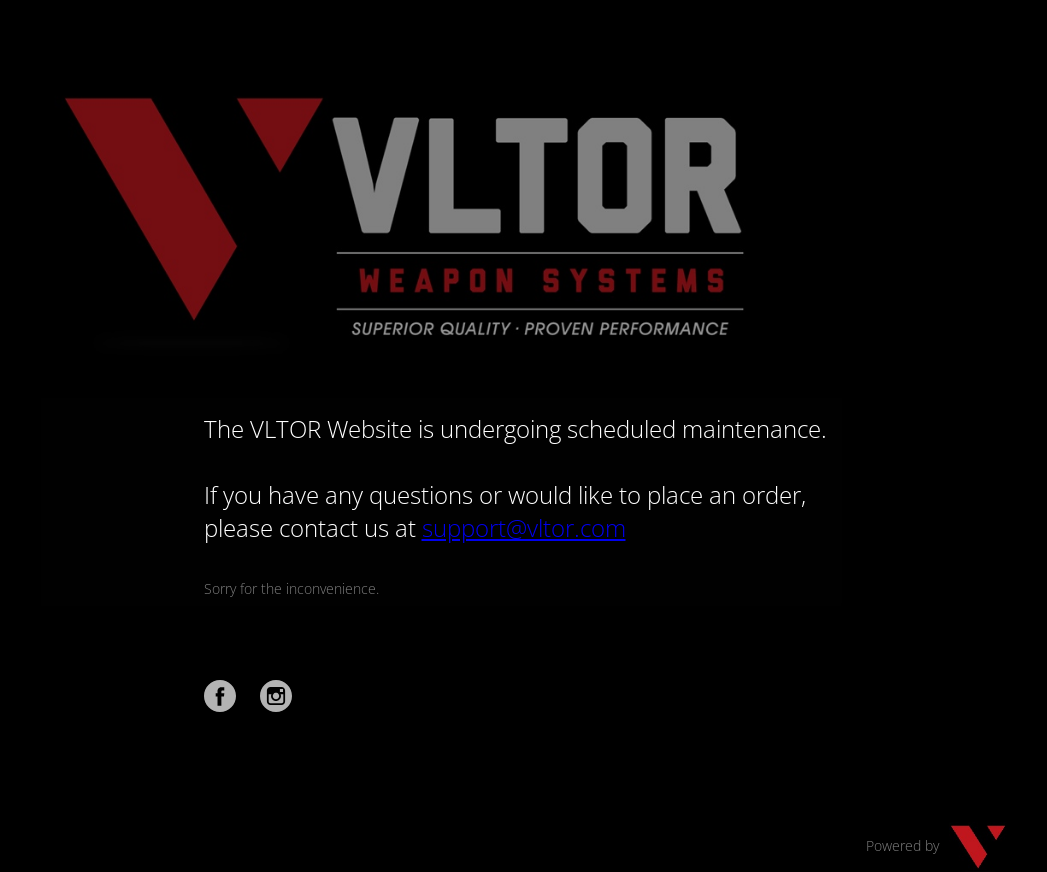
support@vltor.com (524, 527)
